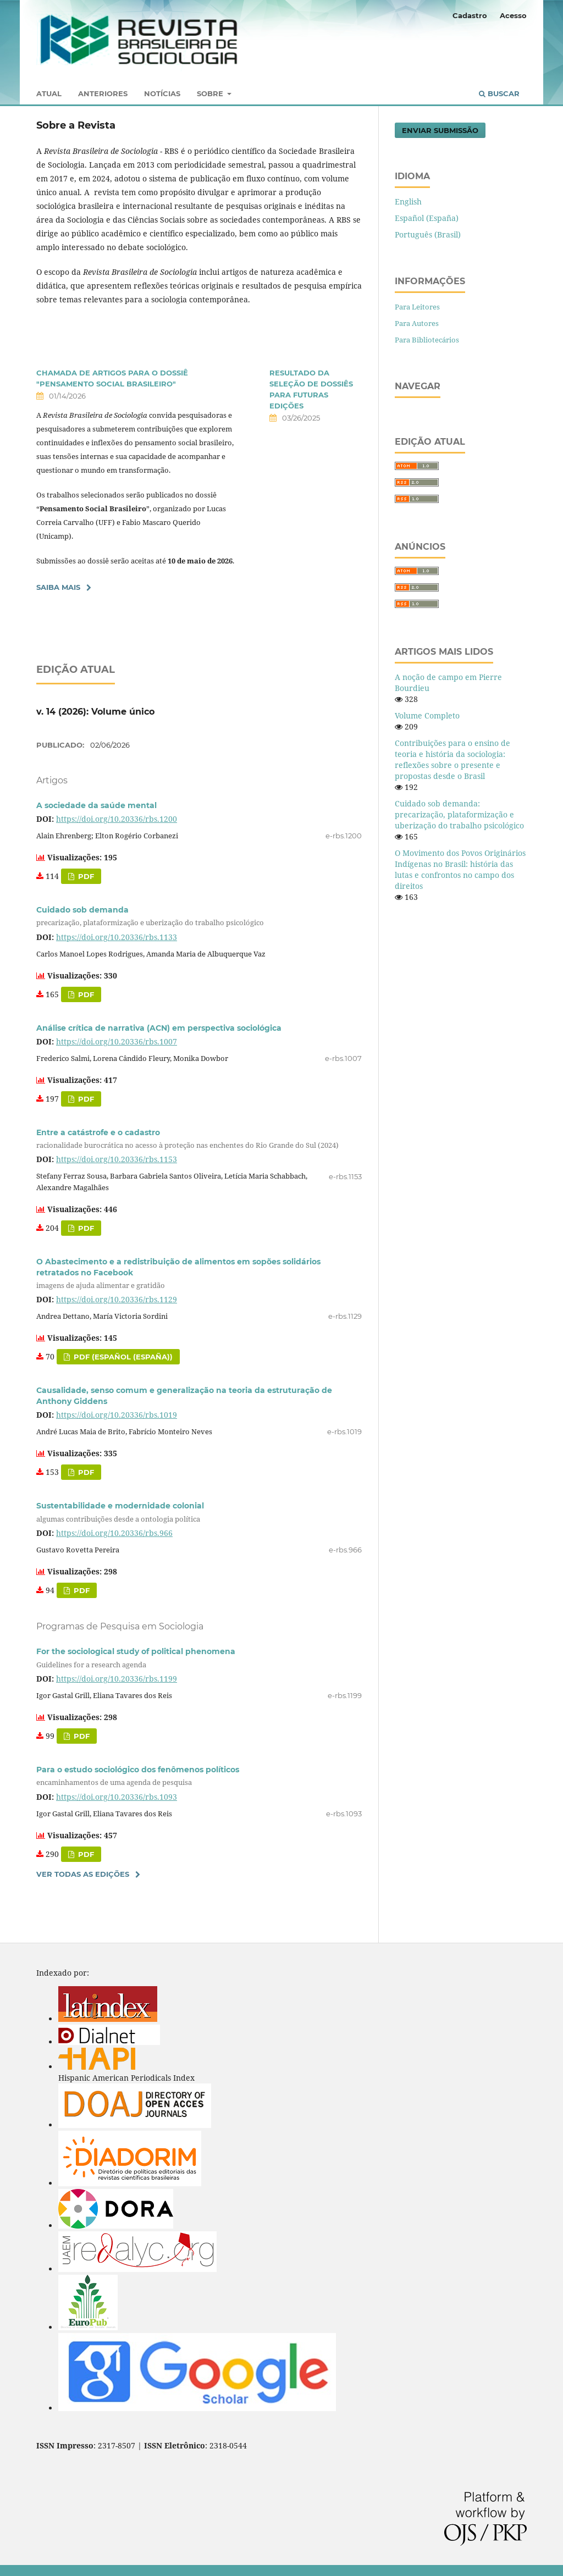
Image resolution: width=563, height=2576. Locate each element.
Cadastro (469, 15)
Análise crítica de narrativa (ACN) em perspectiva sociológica (159, 1028)
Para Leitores (417, 307)
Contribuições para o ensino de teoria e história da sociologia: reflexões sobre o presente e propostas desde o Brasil (452, 759)
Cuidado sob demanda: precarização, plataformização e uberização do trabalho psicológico (459, 814)
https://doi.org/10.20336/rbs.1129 (116, 1299)
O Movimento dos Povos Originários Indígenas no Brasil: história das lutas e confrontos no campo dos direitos (460, 869)
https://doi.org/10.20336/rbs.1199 (116, 1678)
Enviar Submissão (440, 130)
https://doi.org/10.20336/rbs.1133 (116, 937)
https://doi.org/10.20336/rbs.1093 (116, 1797)
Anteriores (103, 93)
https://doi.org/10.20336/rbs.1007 (116, 1041)
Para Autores (417, 323)
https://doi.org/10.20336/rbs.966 (114, 1533)
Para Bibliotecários (427, 340)
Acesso (513, 15)
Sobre (211, 93)
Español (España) (427, 218)
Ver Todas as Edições (82, 1874)
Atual (49, 93)
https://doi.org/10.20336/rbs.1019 (116, 1414)
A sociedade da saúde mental (96, 805)
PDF (85, 1098)
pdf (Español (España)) (122, 1356)
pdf (85, 876)
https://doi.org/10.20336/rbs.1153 (116, 1159)
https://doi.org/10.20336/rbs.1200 (116, 819)
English (408, 201)
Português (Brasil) (428, 234)
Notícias (162, 93)
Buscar (499, 93)
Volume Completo (427, 715)
